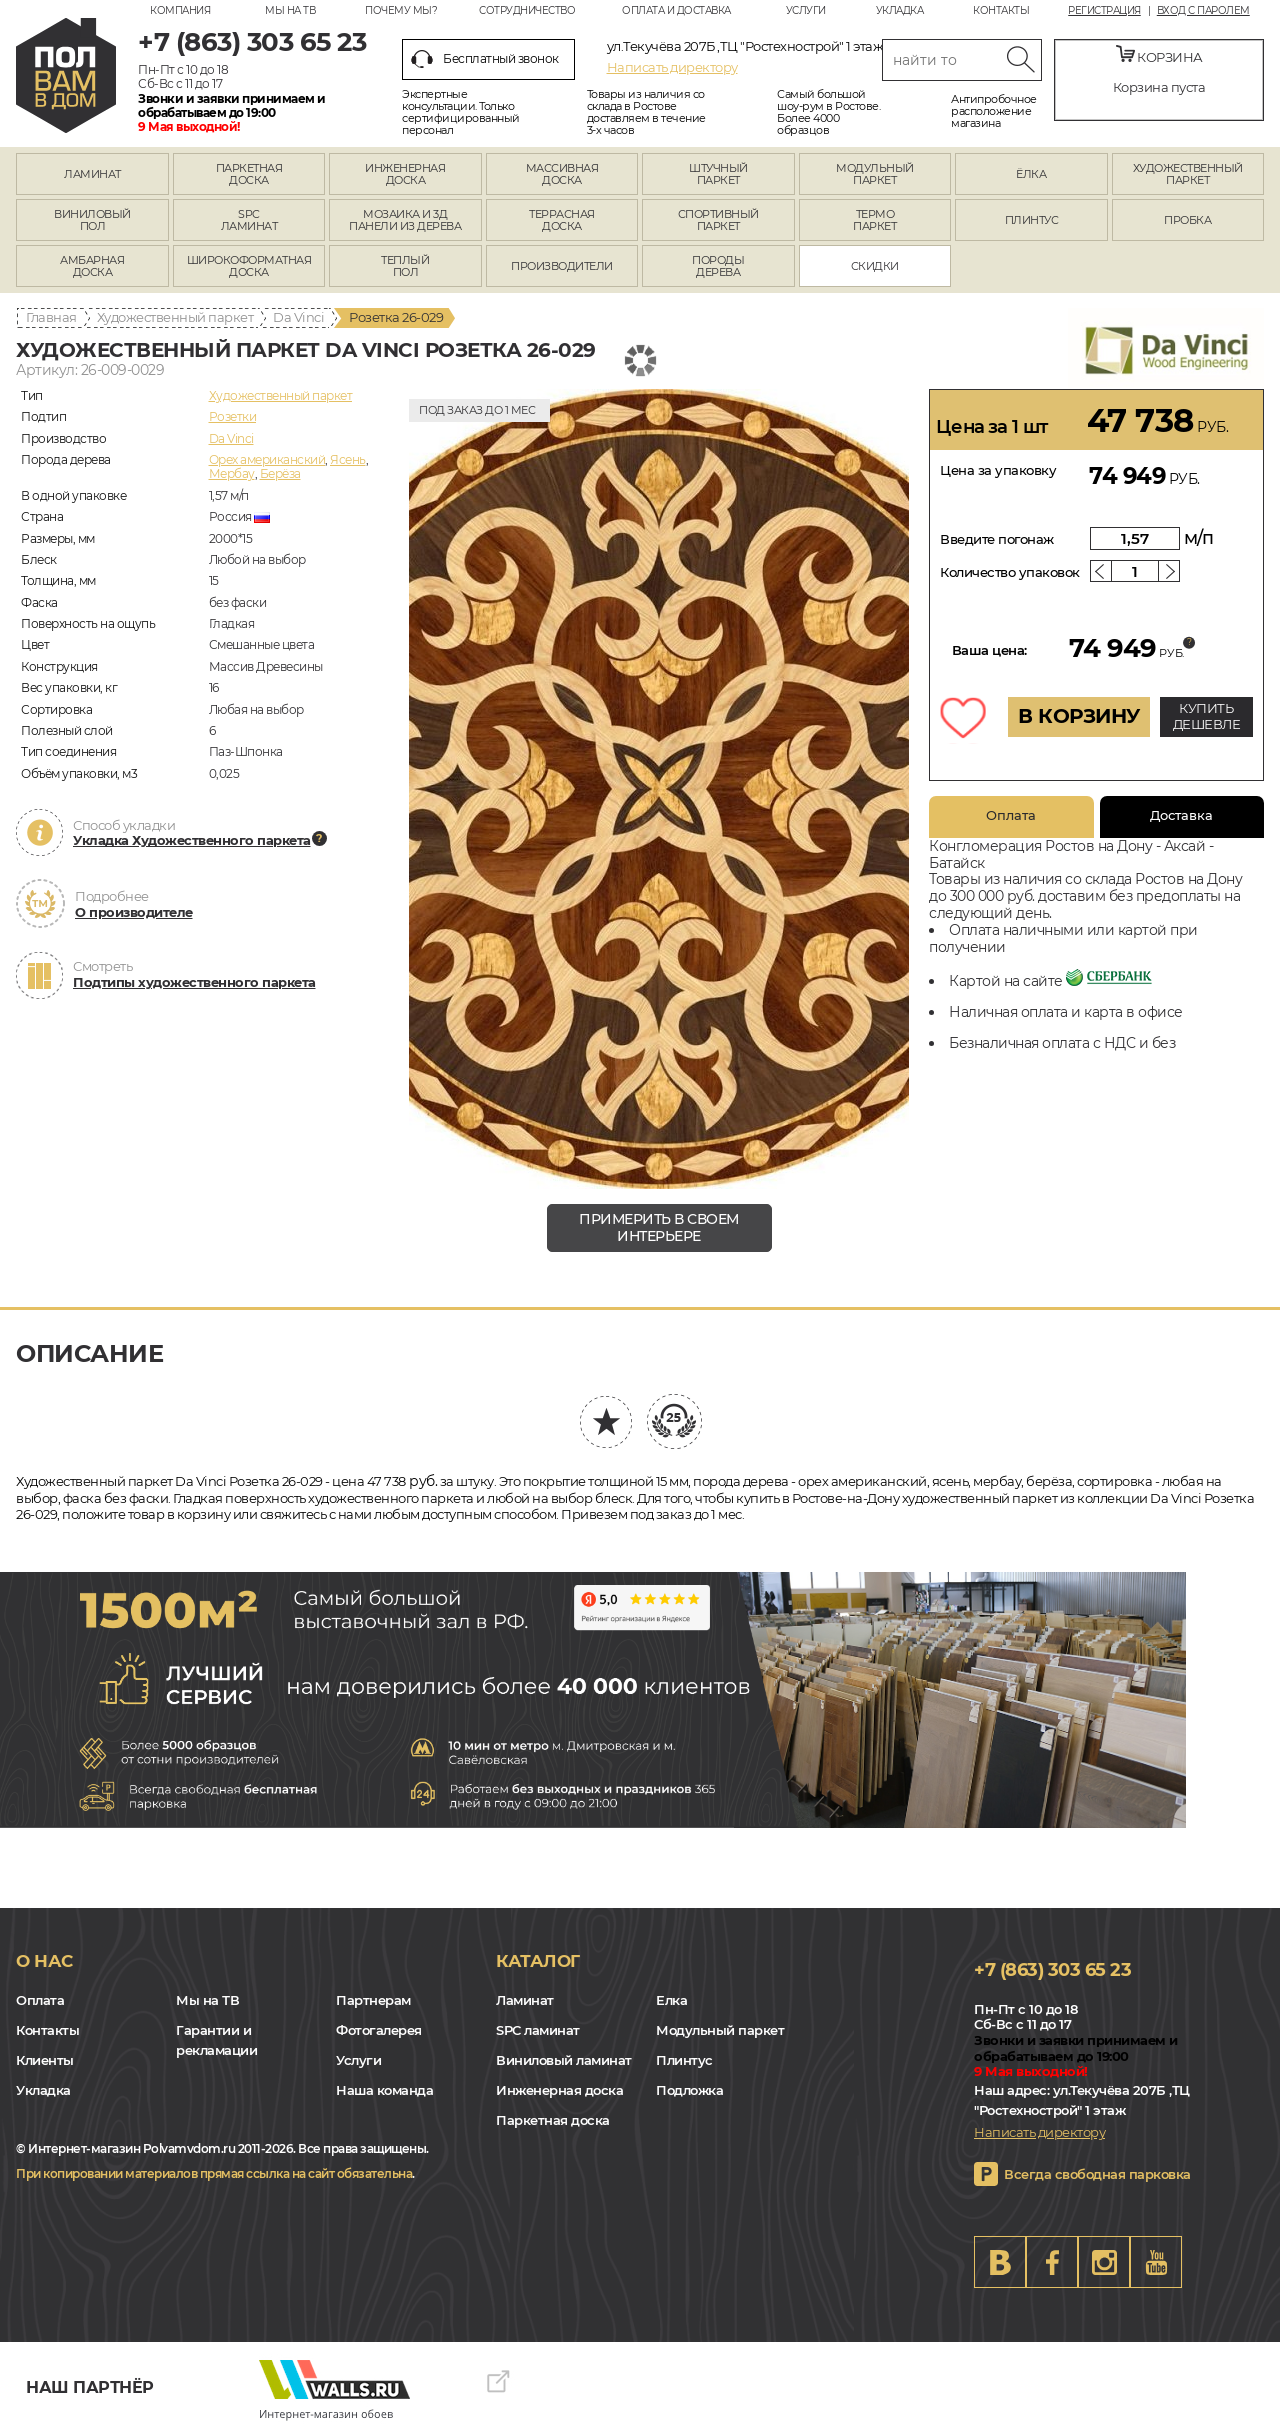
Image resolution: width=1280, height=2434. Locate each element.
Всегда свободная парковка (1097, 2174)
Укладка (900, 10)
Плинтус (684, 2060)
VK (1000, 2262)
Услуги (806, 10)
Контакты (1001, 10)
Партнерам (373, 2000)
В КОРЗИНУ (1079, 716)
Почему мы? (401, 10)
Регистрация (1104, 11)
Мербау (232, 473)
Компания (180, 10)
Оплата (1011, 815)
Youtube (1156, 2262)
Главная (51, 317)
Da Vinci (298, 317)
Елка (671, 2000)
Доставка (1181, 815)
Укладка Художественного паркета (192, 840)
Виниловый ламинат (564, 2060)
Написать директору (672, 67)
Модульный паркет (720, 2030)
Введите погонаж (997, 539)
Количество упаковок (1010, 572)
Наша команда (384, 2090)
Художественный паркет (175, 317)
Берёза (280, 473)
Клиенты (45, 2060)
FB (1052, 2262)
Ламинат (525, 2000)
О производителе (134, 912)
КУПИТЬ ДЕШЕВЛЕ (1207, 716)
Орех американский (267, 459)
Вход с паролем (1203, 11)
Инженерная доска (559, 2090)
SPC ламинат (538, 2030)
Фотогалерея (379, 2030)
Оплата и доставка (676, 10)
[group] (659, 789)
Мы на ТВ (290, 10)
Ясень (348, 459)
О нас (44, 1961)
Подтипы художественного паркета (194, 982)
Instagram (1104, 2262)
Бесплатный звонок (485, 59)
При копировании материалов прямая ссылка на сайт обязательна (214, 2173)
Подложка (689, 2090)
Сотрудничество (527, 10)
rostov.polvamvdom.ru (66, 75)
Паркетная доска (553, 2120)
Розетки (233, 416)
